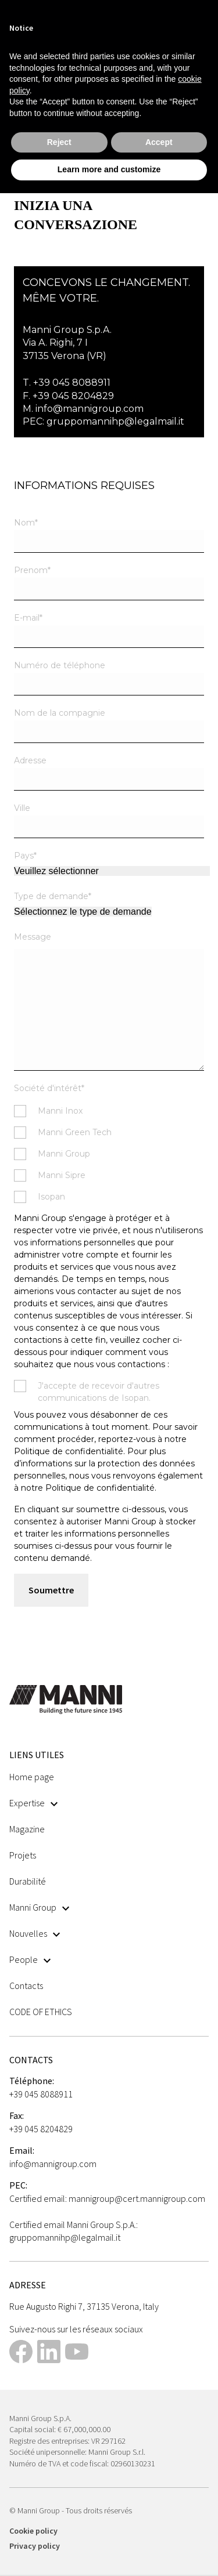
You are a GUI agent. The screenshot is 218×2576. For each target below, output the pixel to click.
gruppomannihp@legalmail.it (115, 421)
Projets (22, 1855)
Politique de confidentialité (100, 1488)
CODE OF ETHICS (40, 2011)
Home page (31, 1776)
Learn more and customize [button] (109, 169)
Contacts (26, 1985)
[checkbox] (109, 1154)
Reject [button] (59, 142)
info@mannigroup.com (89, 408)
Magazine (27, 1829)
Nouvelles (34, 1933)
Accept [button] (159, 142)
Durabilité (27, 1881)
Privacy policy (34, 2546)
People (30, 1959)
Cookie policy (33, 2531)
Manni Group (39, 1907)
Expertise (33, 1803)
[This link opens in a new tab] (21, 2353)
